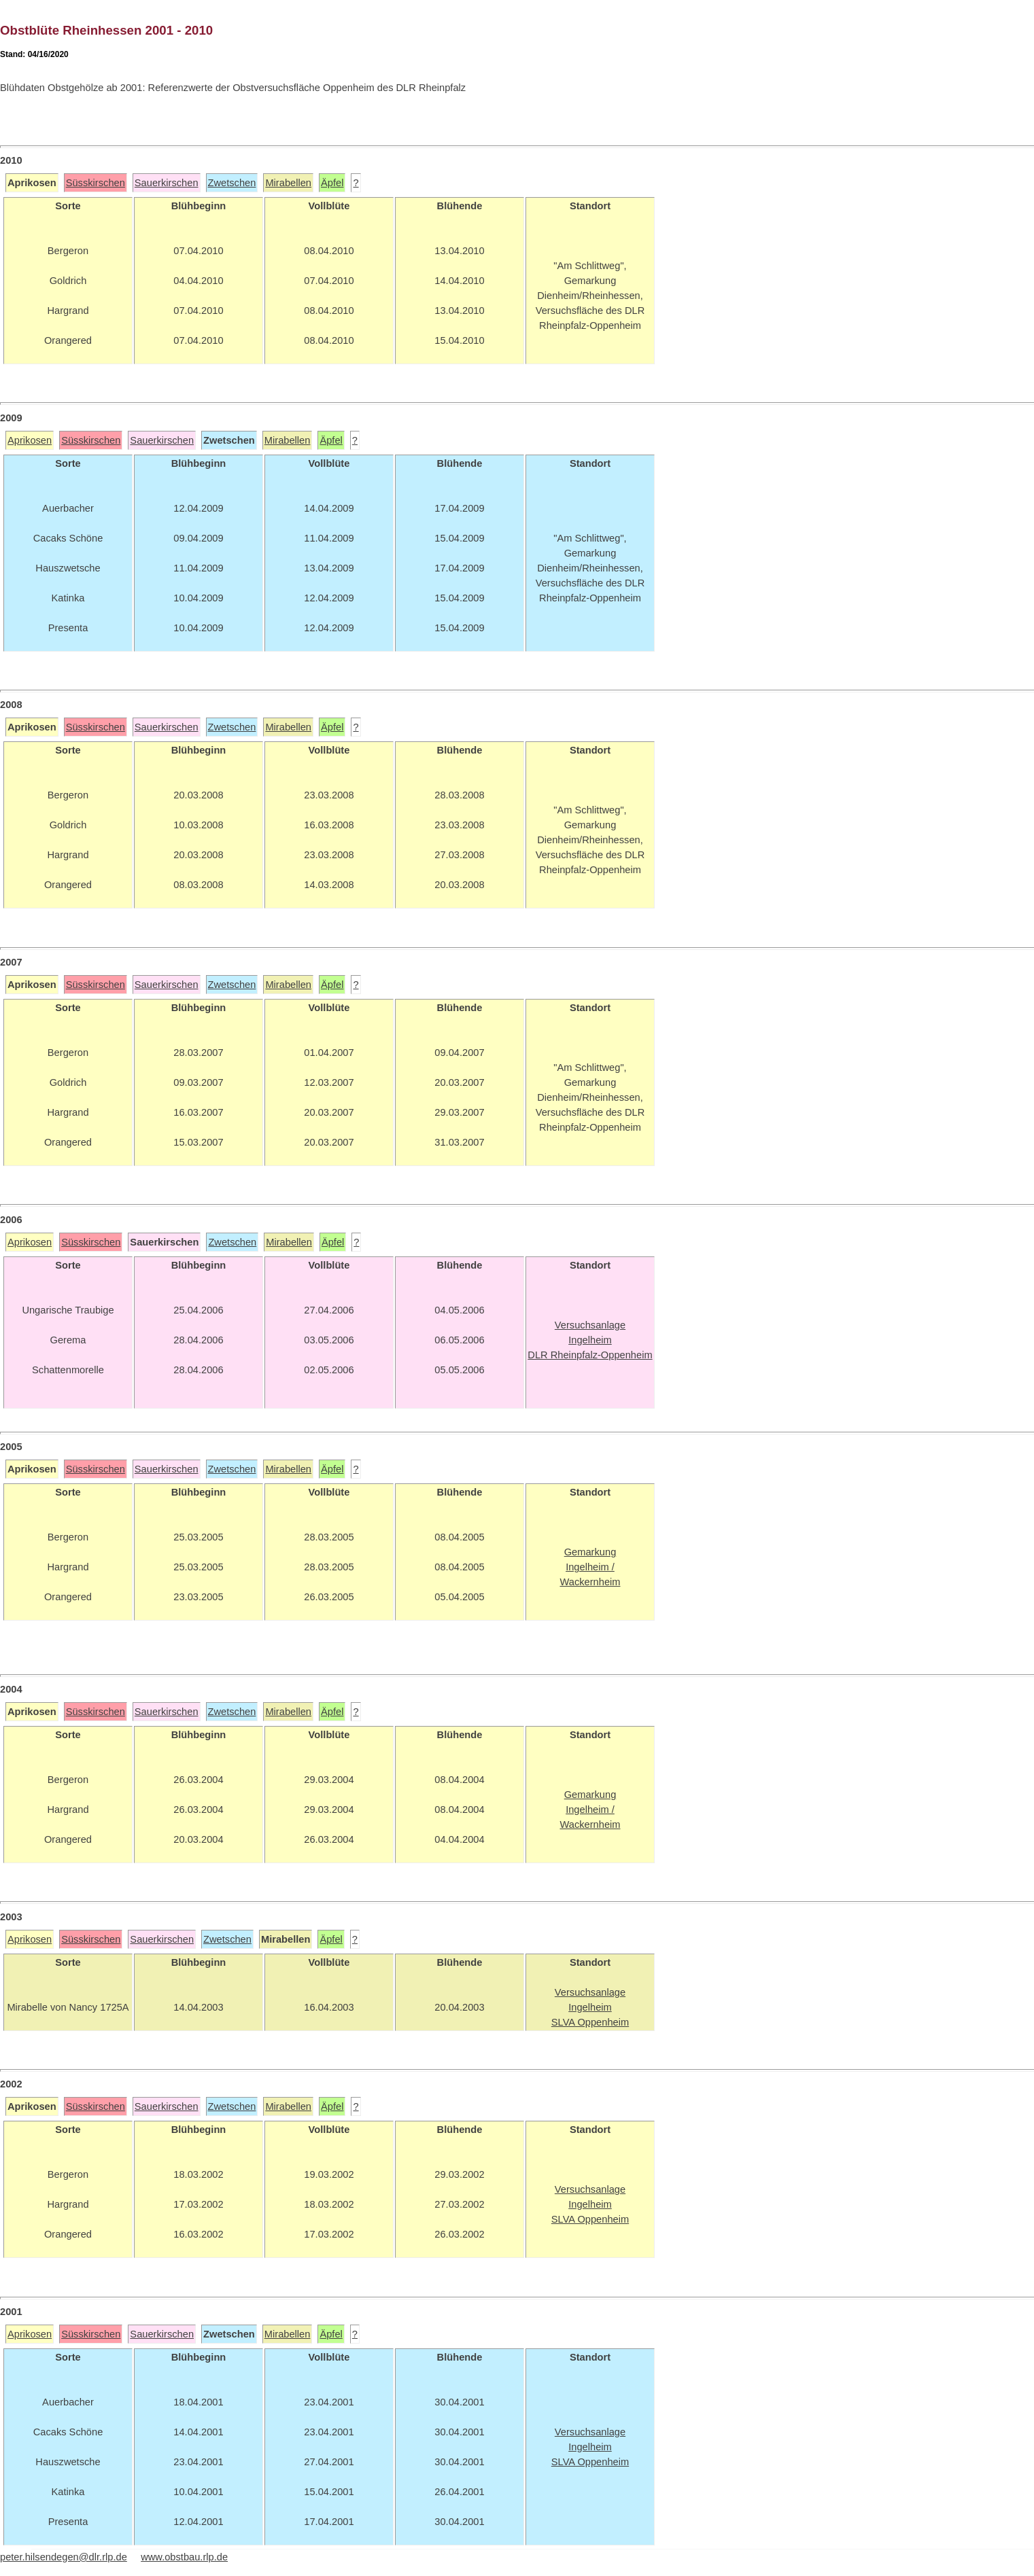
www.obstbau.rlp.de (184, 2557)
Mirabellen (288, 182)
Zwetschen (232, 182)
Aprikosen (29, 440)
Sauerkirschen (167, 182)
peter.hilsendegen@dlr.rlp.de (63, 2557)
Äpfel (332, 182)
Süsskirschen (95, 182)
